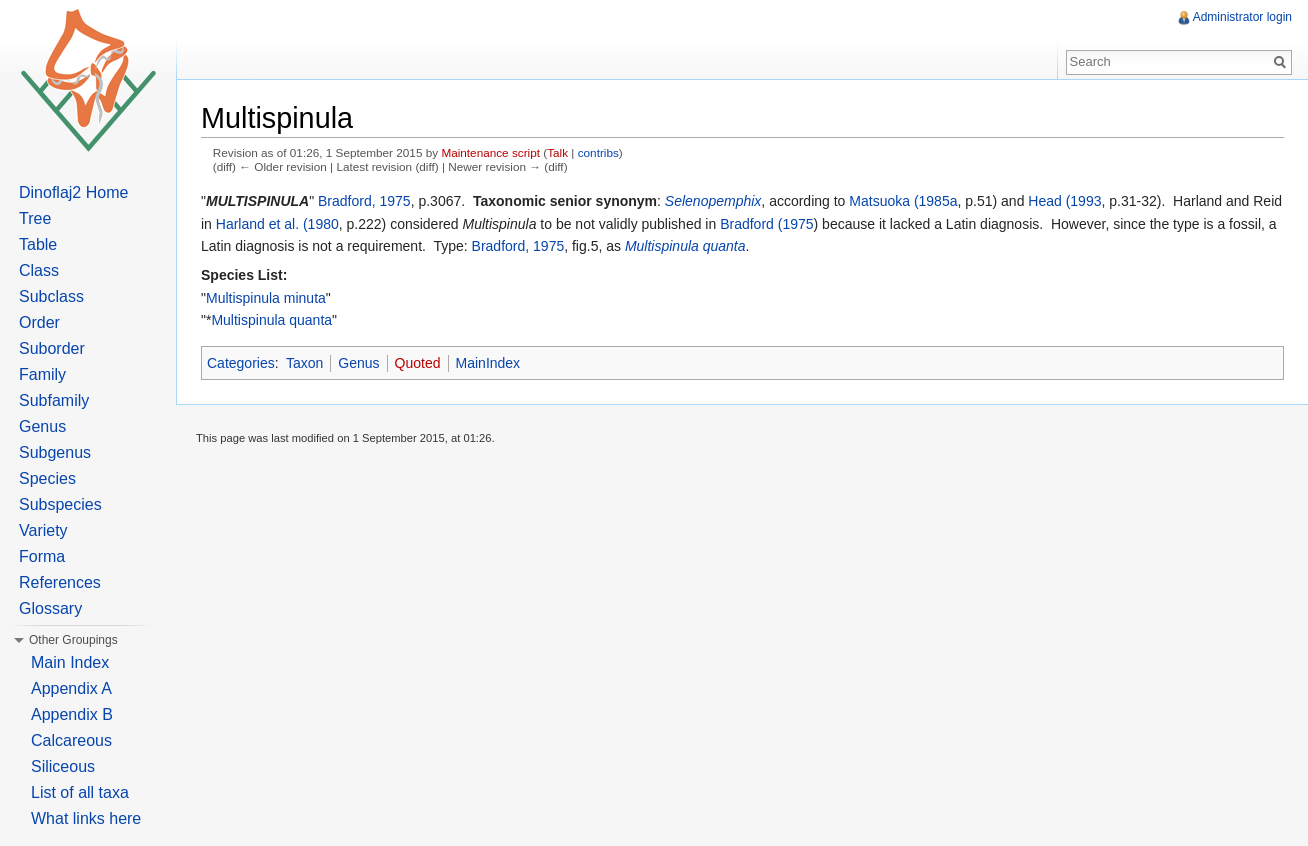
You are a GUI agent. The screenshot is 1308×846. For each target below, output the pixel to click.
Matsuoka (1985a (903, 201)
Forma (42, 556)
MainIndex (488, 363)
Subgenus (55, 452)
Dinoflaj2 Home (73, 192)
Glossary (50, 608)
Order (39, 322)
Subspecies (60, 504)
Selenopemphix (713, 201)
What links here (86, 818)
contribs (598, 152)
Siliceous (63, 766)
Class (39, 270)
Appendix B (72, 714)
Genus (358, 363)
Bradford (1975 (766, 224)
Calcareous (71, 740)
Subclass (51, 296)
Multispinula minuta (266, 298)
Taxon (304, 363)
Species (47, 478)
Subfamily (54, 400)
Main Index (70, 662)
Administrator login (1242, 17)
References (60, 582)
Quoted (418, 363)
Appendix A (71, 688)
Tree (35, 218)
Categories (241, 363)
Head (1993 (1064, 201)
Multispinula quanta (685, 246)
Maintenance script (490, 152)
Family (42, 374)
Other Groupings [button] (73, 640)
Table (38, 244)
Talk (557, 152)
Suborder (52, 348)
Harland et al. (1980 (277, 224)
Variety (43, 530)
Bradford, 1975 (364, 201)
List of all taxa (80, 792)
